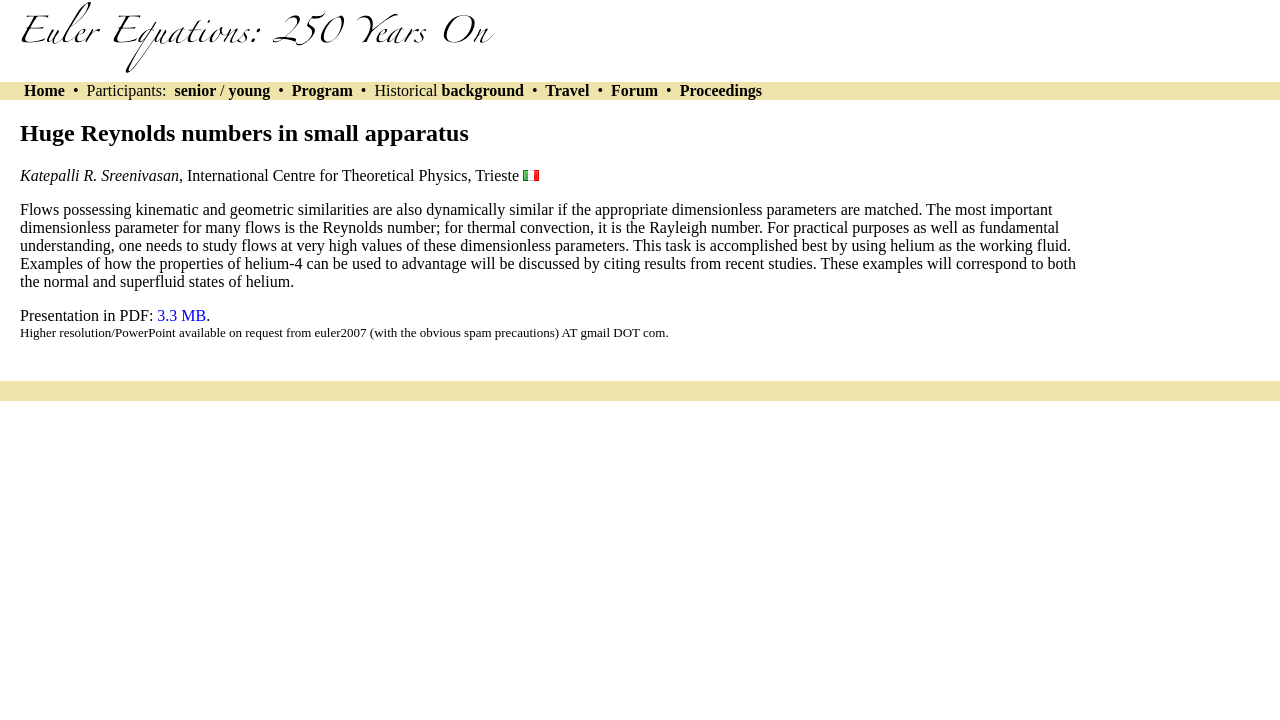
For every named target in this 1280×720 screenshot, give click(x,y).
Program (322, 90)
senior (194, 90)
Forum (634, 90)
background (483, 90)
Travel (568, 90)
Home (44, 90)
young (249, 90)
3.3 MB (181, 315)
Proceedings (721, 90)
